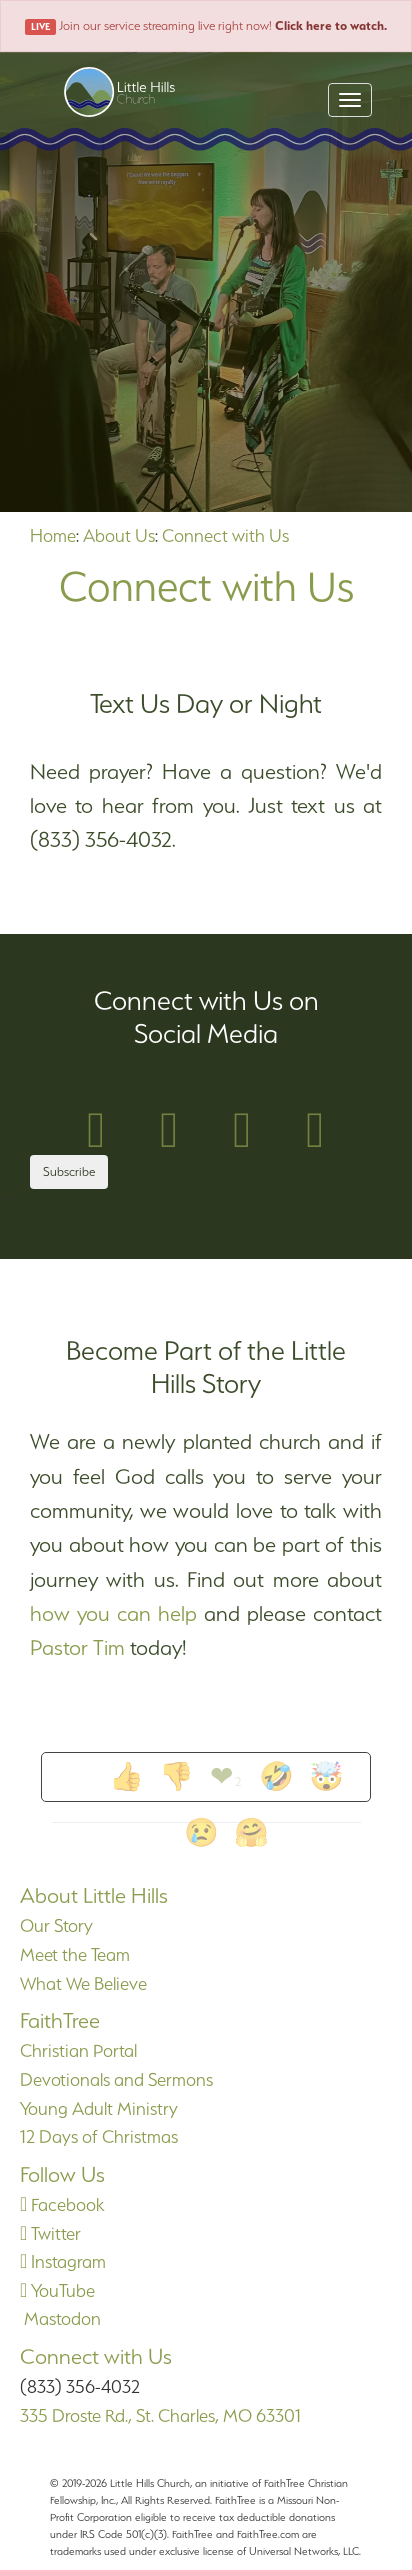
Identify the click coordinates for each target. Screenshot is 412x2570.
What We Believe (83, 1983)
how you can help (113, 1613)
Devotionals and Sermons (116, 2079)
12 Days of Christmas (99, 2136)
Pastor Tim (77, 1647)
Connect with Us (225, 535)
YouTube (57, 2290)
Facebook (62, 2204)
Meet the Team (75, 1954)
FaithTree (60, 2020)
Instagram (63, 2261)
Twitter (50, 2233)
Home (53, 535)
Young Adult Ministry (99, 2108)
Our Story (56, 1925)
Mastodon (60, 2318)
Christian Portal (78, 2050)
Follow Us (62, 2174)
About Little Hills (94, 1895)
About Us (119, 535)
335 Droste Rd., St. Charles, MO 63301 (160, 2415)
